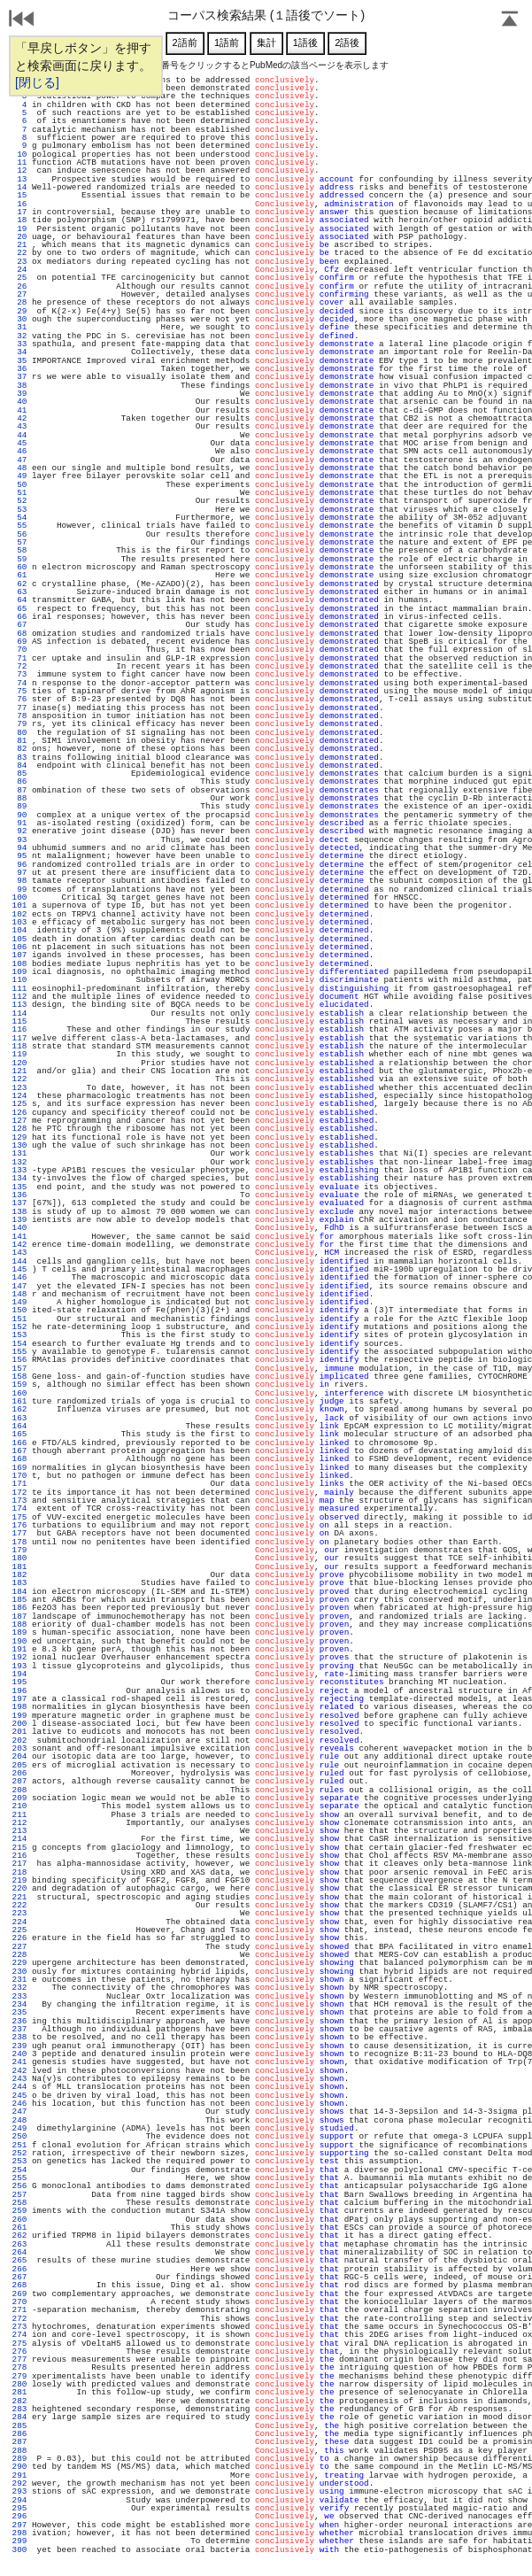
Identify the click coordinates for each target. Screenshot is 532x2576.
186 (19, 1608)
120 (19, 1063)
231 (19, 1979)
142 (19, 1244)
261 (19, 2227)
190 (19, 1641)
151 (19, 1319)
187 (19, 1616)
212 (19, 1823)
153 (19, 1335)
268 (19, 2285)
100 (19, 897)
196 (19, 1691)
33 (19, 344)
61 (19, 575)
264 (19, 2252)
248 (19, 2120)
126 (19, 1113)
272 (19, 2319)
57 (19, 542)
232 (19, 1987)
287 (19, 2442)
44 (19, 435)
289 (19, 2459)
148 (19, 1294)
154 (19, 1344)
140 (19, 1228)
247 (19, 2111)
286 (19, 2434)
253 (19, 2161)
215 (19, 1848)
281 (19, 2392)
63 (19, 592)
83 (19, 757)
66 (19, 617)
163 (19, 1418)
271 (19, 2310)
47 (19, 460)
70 (19, 649)
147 (19, 1286)
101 (19, 905)
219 (19, 1880)
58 (19, 550)
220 (19, 1888)
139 (19, 1220)
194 (19, 1674)
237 (19, 2029)
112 (19, 997)
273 (19, 2327)
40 (19, 401)
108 (19, 964)
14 (19, 187)
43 (19, 426)
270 (19, 2302)
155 (19, 1352)
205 (19, 1765)
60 (19, 567)
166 (19, 1443)
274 (19, 2335)
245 (19, 2095)
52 (19, 501)
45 (19, 443)
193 (19, 1666)
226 (19, 1938)
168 (19, 1459)
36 (19, 369)
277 (19, 2359)
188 (19, 1624)
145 (19, 1269)
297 (19, 2525)
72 (19, 666)
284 (19, 2417)
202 (19, 1740)
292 (19, 2483)
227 (19, 1947)
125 (19, 1104)
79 (19, 724)
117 (19, 1038)
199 (19, 1716)
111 (19, 989)
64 (19, 600)
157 (19, 1368)
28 (19, 302)
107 (19, 955)
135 (19, 1187)
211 (19, 1815)
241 (19, 2062)
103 (19, 922)
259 (19, 2211)
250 (19, 2136)
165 (19, 1434)
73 (19, 674)
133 (19, 1170)
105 (19, 939)
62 (19, 584)
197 (19, 1699)
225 (19, 1930)
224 (19, 1922)
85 (19, 773)
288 (19, 2451)
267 (19, 2277)
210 (19, 1806)
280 (19, 2384)
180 (19, 1558)
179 (19, 1550)
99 (19, 889)
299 (19, 2541)
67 (19, 625)
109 (19, 972)
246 (19, 2103)
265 (19, 2260)
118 (19, 1046)
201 (19, 1732)
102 (19, 914)
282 (19, 2401)
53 (19, 509)
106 (19, 947)
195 (19, 1682)
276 (19, 2351)
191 (19, 1649)
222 (19, 1905)
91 (19, 823)
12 (19, 170)
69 (19, 641)
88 (19, 798)
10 (19, 154)
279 (19, 2376)
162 (19, 1409)
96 (19, 865)
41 (19, 410)
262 (19, 2235)
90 (19, 815)
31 (19, 327)
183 (19, 1583)
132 (19, 1162)
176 (19, 1525)
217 (19, 1863)
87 (19, 790)
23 (19, 262)
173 (19, 1500)
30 (19, 319)
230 (19, 1971)
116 (19, 1029)
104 (19, 930)
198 (19, 1707)
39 (19, 393)
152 (19, 1327)
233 (19, 1996)
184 (19, 1592)
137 (19, 1203)
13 (19, 179)
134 (19, 1178)
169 (19, 1468)
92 (19, 831)
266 (19, 2269)
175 (19, 1517)
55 (19, 525)
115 (19, 1021)
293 (19, 2491)
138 (19, 1212)
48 (19, 468)
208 (19, 1790)
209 (19, 1798)
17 (19, 212)
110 (19, 980)
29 (19, 311)
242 (19, 2071)
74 (19, 683)
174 (19, 1508)
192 (19, 1657)
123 (19, 1088)
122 (19, 1079)
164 (19, 1426)
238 (19, 2037)
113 (19, 1005)
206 (19, 1773)
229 (19, 1963)
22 (19, 253)
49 (19, 476)
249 (19, 2128)
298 (19, 2533)
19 (19, 229)
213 (19, 1831)
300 (19, 2550)
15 (19, 195)
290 (19, 2467)
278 (19, 2367)
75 (19, 691)
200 (19, 1724)
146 (19, 1277)
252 (19, 2153)
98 (19, 881)
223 (19, 1913)
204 (19, 1756)
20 (19, 237)
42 (19, 418)
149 (19, 1302)
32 (19, 336)
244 (19, 2087)
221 (19, 1897)
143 (19, 1252)
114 (19, 1013)
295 (19, 2508)
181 (19, 1567)
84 (19, 765)
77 (19, 708)
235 (19, 2012)
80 (19, 733)
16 (19, 204)
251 (19, 2145)
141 (19, 1237)
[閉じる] (37, 82)
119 (19, 1054)
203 (19, 1748)
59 (19, 559)
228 (19, 1955)
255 (19, 2178)
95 (19, 856)
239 (19, 2046)
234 (19, 2004)
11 (19, 162)
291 (19, 2475)
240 (19, 2054)
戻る (22, 20)
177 (19, 1533)
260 (19, 2219)
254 (19, 2170)
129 (19, 1137)
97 (19, 873)
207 (19, 1781)
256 (19, 2186)
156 (19, 1360)
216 (19, 1855)
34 (19, 352)
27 (19, 294)
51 (19, 493)
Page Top (510, 20)
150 (19, 1310)
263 (19, 2244)
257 (19, 2195)
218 (19, 1872)
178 (19, 1542)
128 (19, 1128)
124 (19, 1096)
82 (19, 749)
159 (19, 1384)
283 (19, 2409)
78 (19, 716)
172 (19, 1492)
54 (19, 517)
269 (19, 2294)
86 (19, 781)
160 (19, 1393)
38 (19, 386)
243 (19, 2079)
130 (19, 1145)
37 (19, 377)
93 (19, 840)
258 (19, 2203)
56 (19, 534)
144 (19, 1261)
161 (19, 1401)
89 (19, 806)
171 (19, 1484)
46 (19, 451)
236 (19, 2021)
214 (19, 1839)
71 (19, 658)
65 (19, 609)
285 (19, 2426)
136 (19, 1195)
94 (19, 848)
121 (19, 1071)
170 (19, 1476)
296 (19, 2516)
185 (19, 1600)
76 (19, 699)
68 (19, 633)
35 (19, 361)
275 (19, 2343)
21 (19, 245)
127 (19, 1121)
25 (19, 277)
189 (19, 1632)
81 (19, 741)
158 (19, 1376)
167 (19, 1451)
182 (19, 1575)
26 (19, 286)
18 (19, 220)
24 (19, 270)
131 (19, 1153)
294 (19, 2500)
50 (19, 485)
